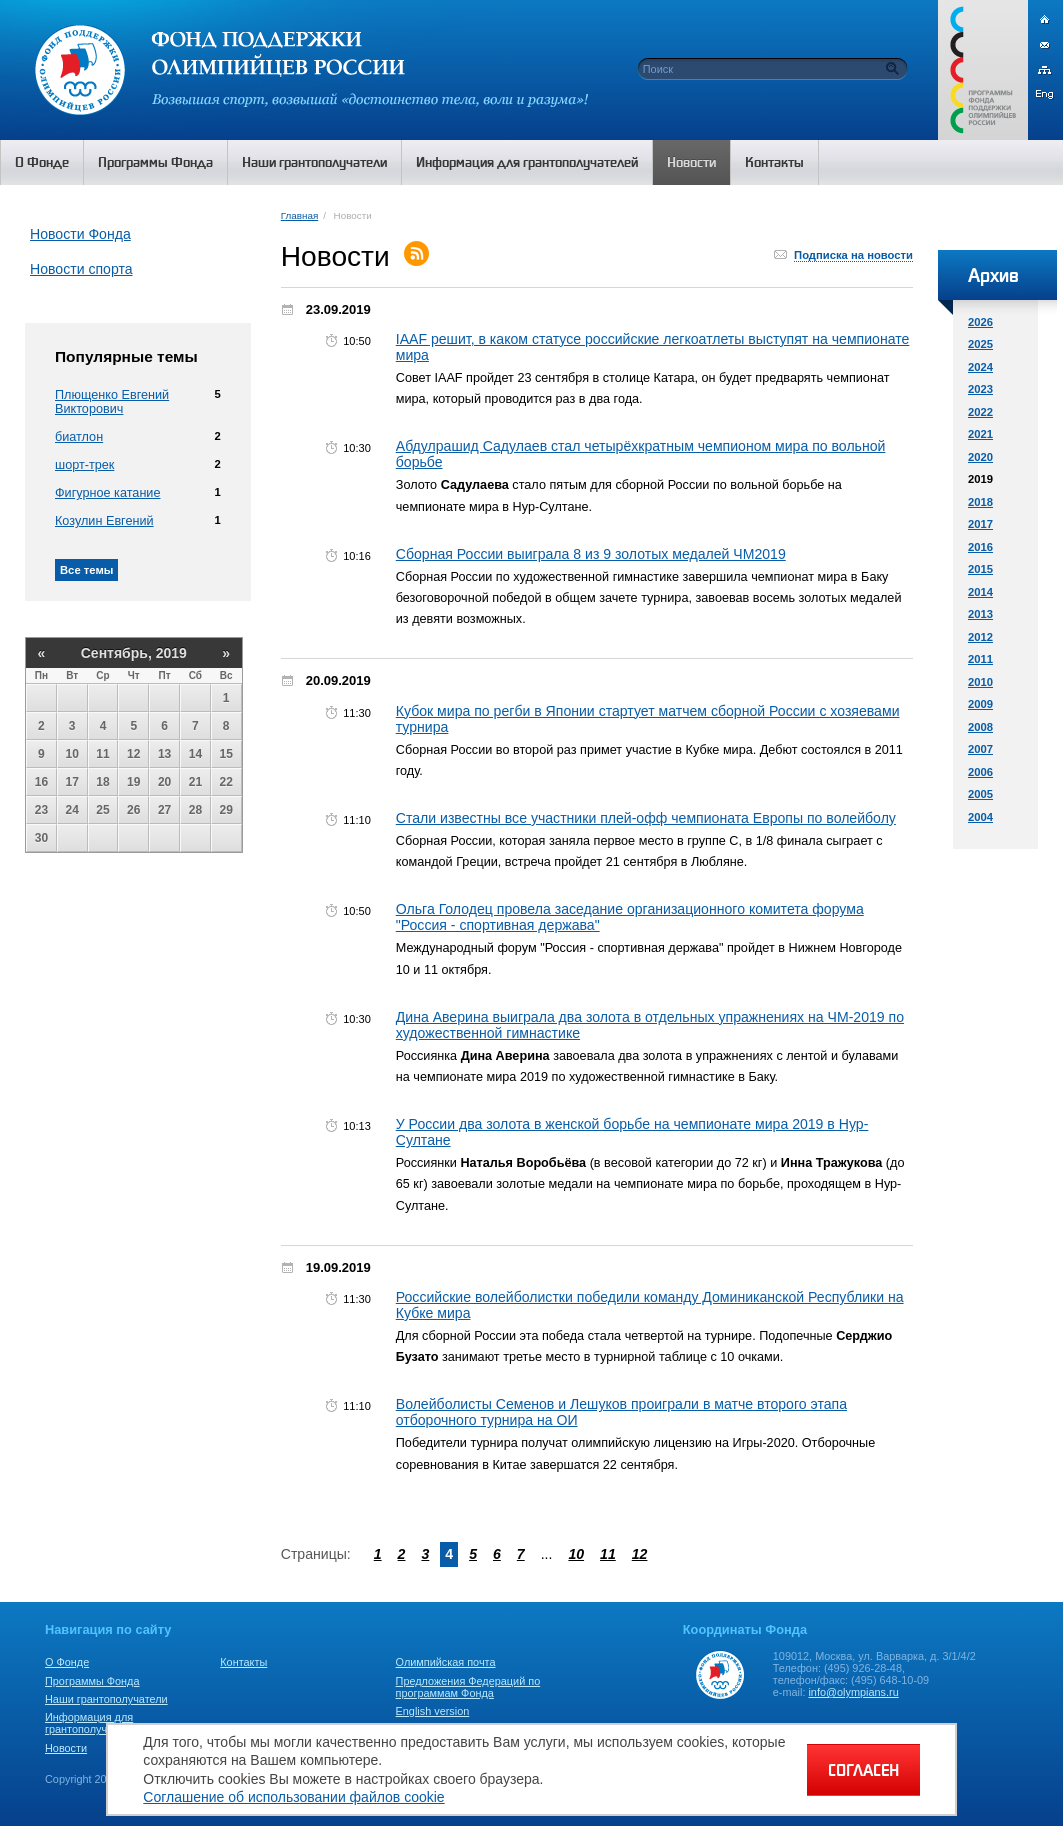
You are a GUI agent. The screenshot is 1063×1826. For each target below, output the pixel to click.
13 (164, 754)
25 (102, 810)
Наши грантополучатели (106, 1699)
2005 (980, 794)
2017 (980, 524)
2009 (980, 704)
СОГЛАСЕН (863, 1770)
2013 (980, 614)
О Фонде (67, 1662)
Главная (299, 215)
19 (133, 782)
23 (41, 810)
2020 (980, 457)
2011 (980, 659)
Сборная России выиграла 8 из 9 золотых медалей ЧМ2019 (591, 554)
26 (133, 810)
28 (195, 810)
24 (72, 810)
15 (226, 754)
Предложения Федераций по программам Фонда (468, 1687)
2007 (980, 749)
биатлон (79, 437)
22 (226, 782)
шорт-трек (84, 465)
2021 (980, 434)
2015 (980, 569)
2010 (980, 682)
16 (41, 782)
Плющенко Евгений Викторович (112, 402)
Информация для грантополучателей (93, 1723)
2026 (980, 322)
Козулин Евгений (104, 521)
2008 (980, 727)
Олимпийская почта (446, 1662)
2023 (980, 389)
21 (195, 782)
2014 (980, 592)
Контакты (243, 1662)
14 (195, 754)
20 (164, 782)
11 (102, 754)
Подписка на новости (853, 255)
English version (433, 1711)
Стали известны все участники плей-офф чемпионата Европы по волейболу (646, 818)
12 (133, 754)
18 (102, 782)
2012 (980, 637)
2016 (980, 547)
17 (72, 782)
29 (226, 810)
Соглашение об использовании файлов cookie (293, 1797)
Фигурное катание (107, 493)
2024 (980, 367)
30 (41, 838)
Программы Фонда (92, 1681)
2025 (980, 344)
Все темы (86, 570)
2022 (980, 412)
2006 (980, 772)
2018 (980, 502)
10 (72, 754)
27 (164, 810)
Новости (66, 1748)
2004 (980, 817)
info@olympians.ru (853, 1692)
